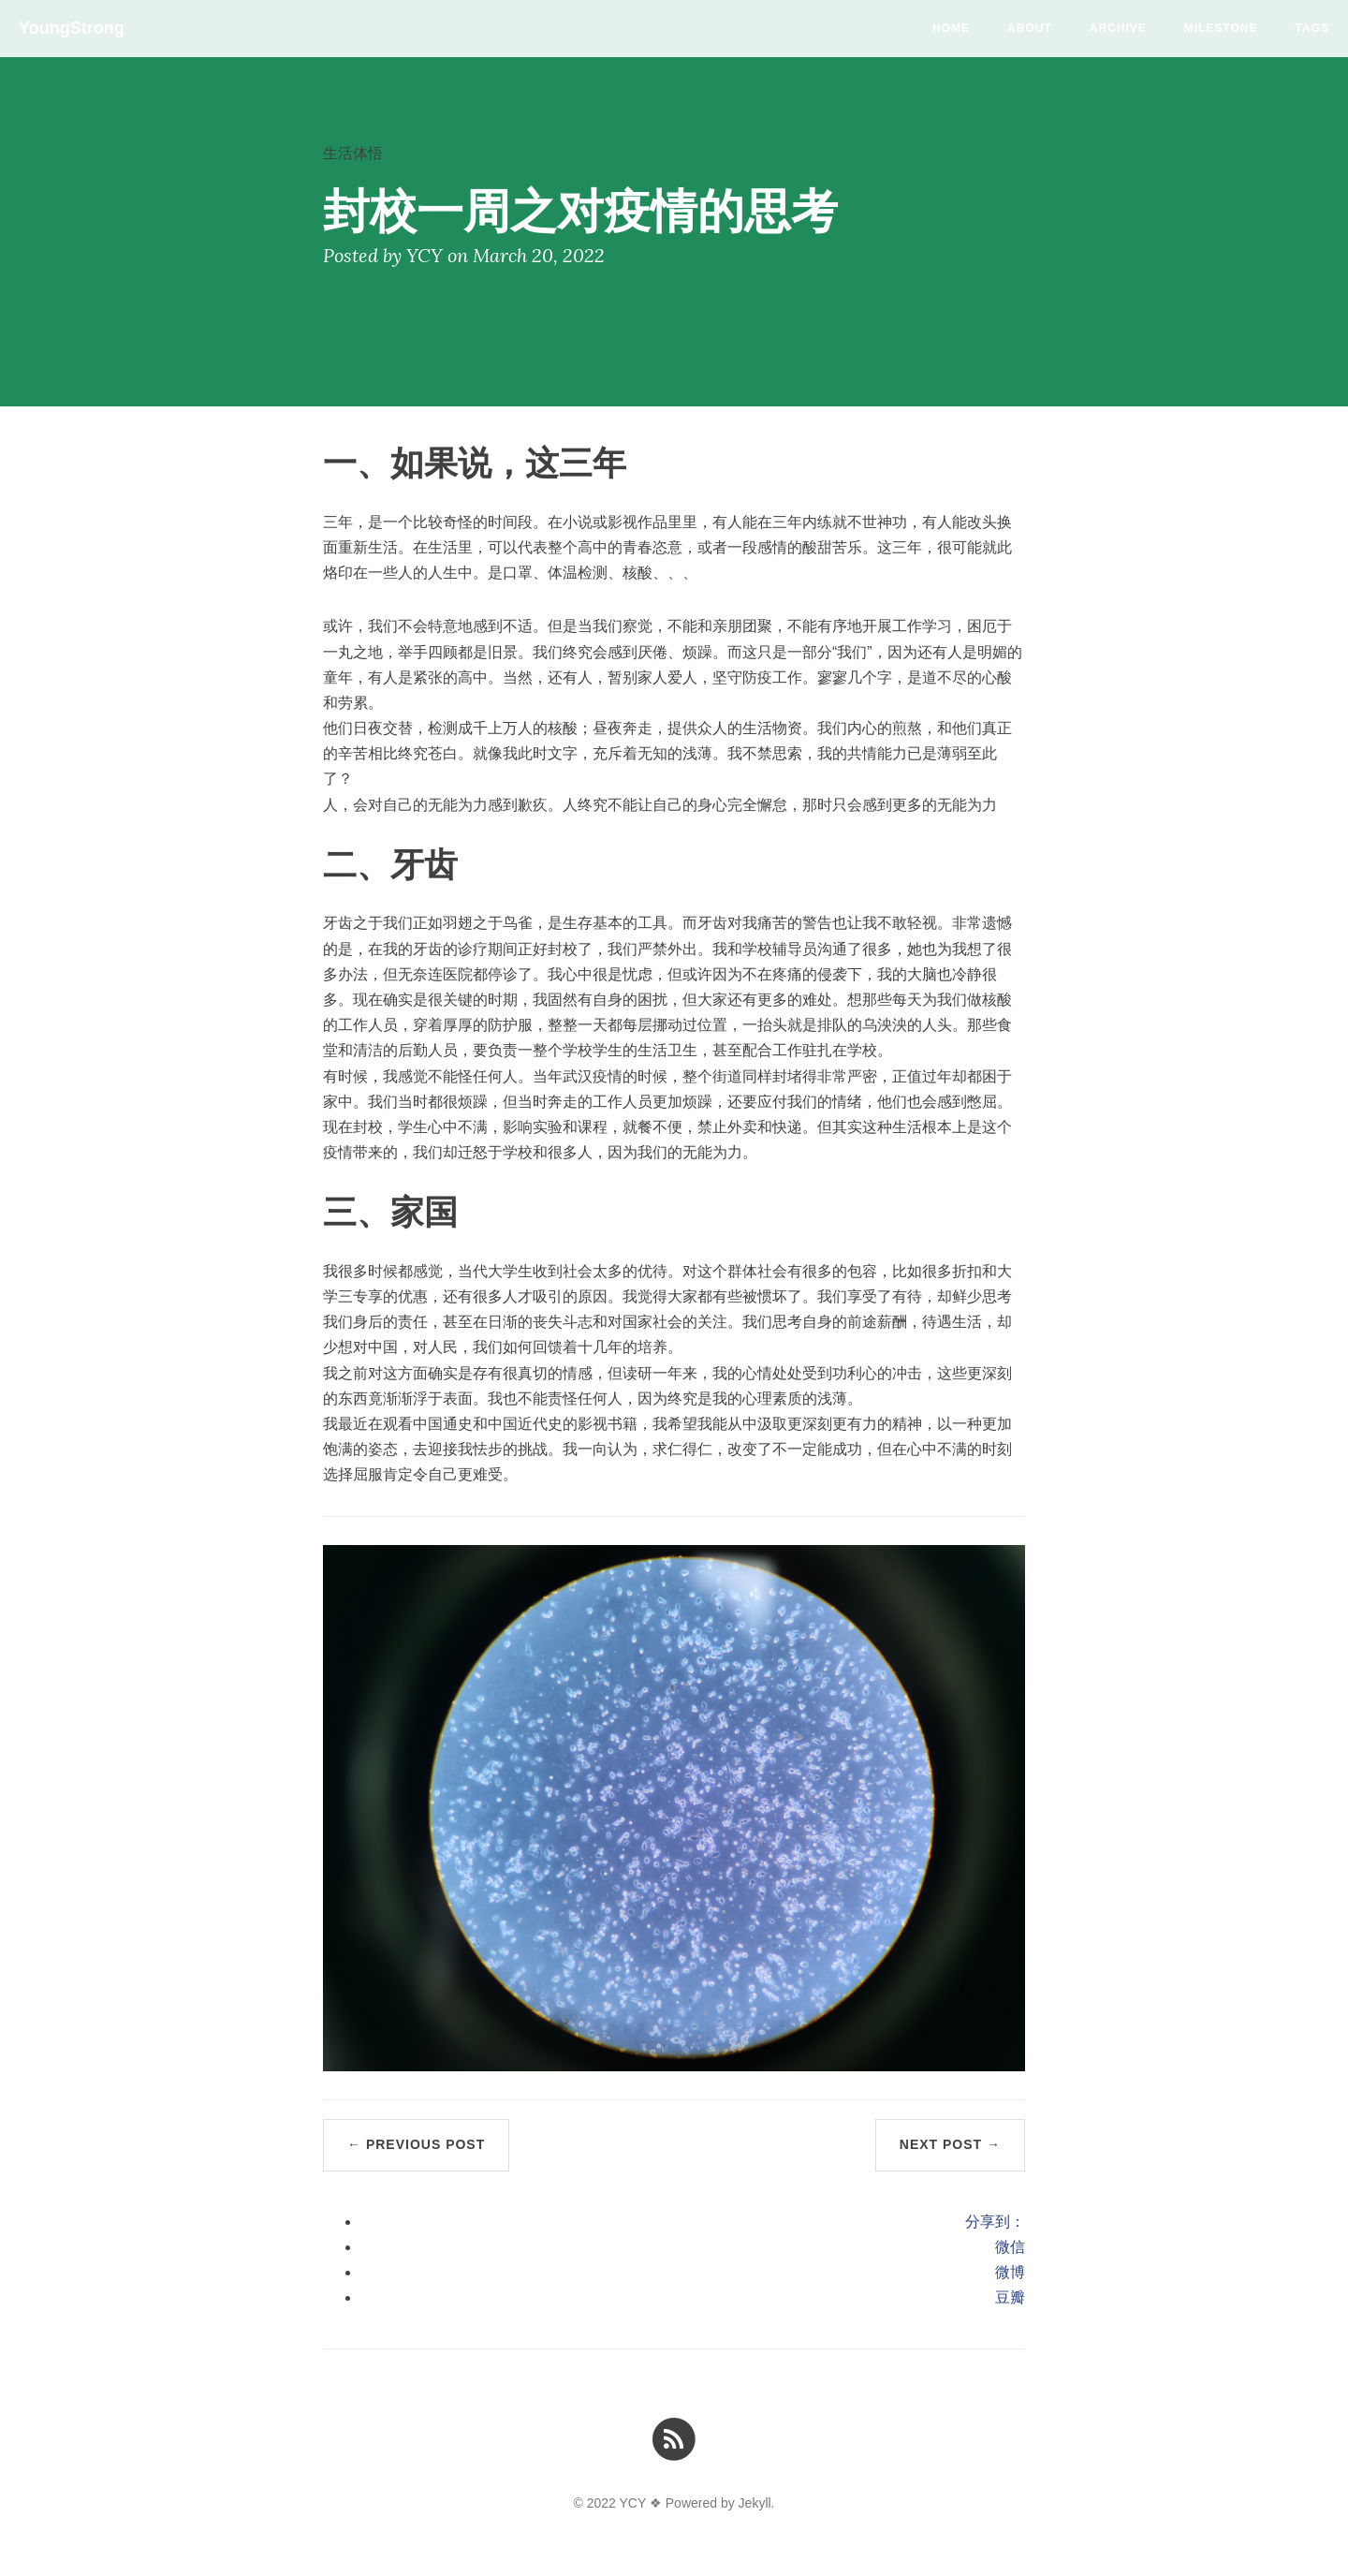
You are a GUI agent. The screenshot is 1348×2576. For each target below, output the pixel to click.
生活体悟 (353, 153)
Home (951, 28)
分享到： (995, 2222)
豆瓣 (1010, 2297)
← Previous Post (416, 2144)
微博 (1010, 2272)
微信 (1010, 2247)
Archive (1118, 28)
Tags (1312, 28)
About (1029, 28)
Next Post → (950, 2144)
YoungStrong (72, 28)
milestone (1221, 28)
